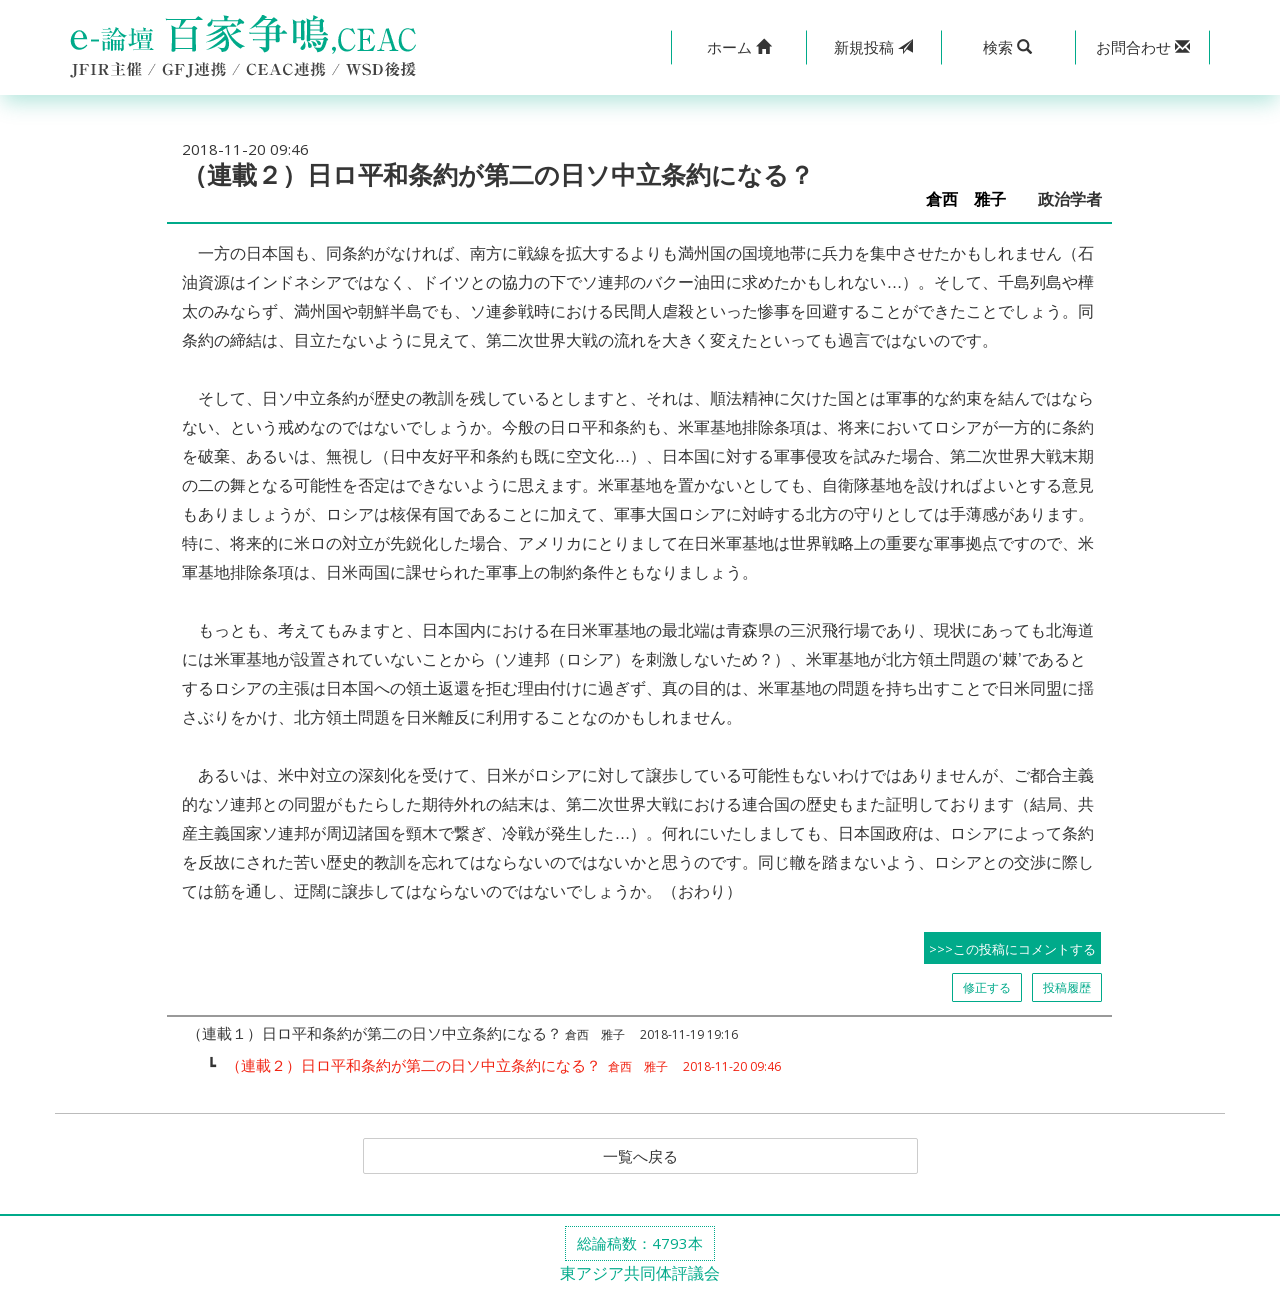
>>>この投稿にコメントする (1012, 949)
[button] (738, 47)
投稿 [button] (873, 47)
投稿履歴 (1067, 987)
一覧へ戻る (640, 1157)
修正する (987, 987)
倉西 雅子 (974, 199)
